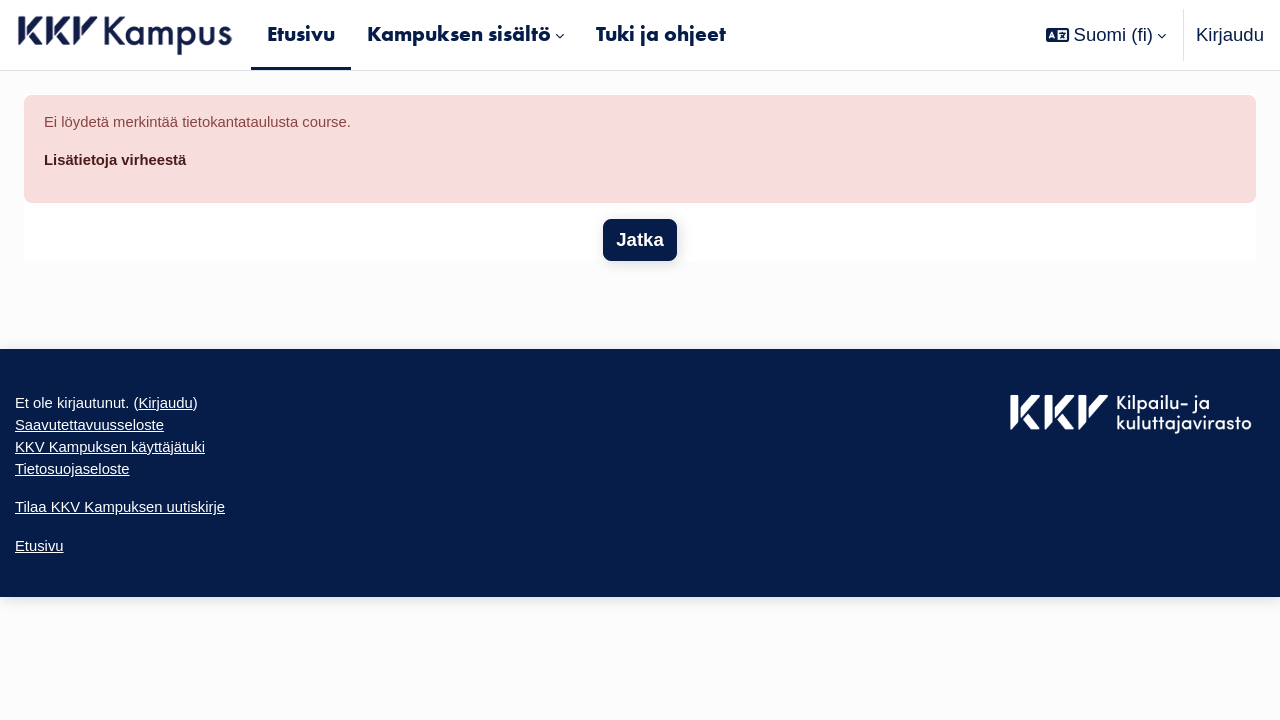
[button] (1106, 35)
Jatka (639, 251)
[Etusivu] (125, 35)
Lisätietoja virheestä (133, 168)
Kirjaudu (1230, 34)
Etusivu (45, 593)
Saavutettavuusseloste (108, 449)
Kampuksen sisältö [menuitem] (459, 34)
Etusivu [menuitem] (301, 34)
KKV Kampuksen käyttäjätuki (134, 477)
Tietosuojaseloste (87, 505)
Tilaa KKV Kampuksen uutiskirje (146, 549)
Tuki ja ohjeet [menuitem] (661, 34)
